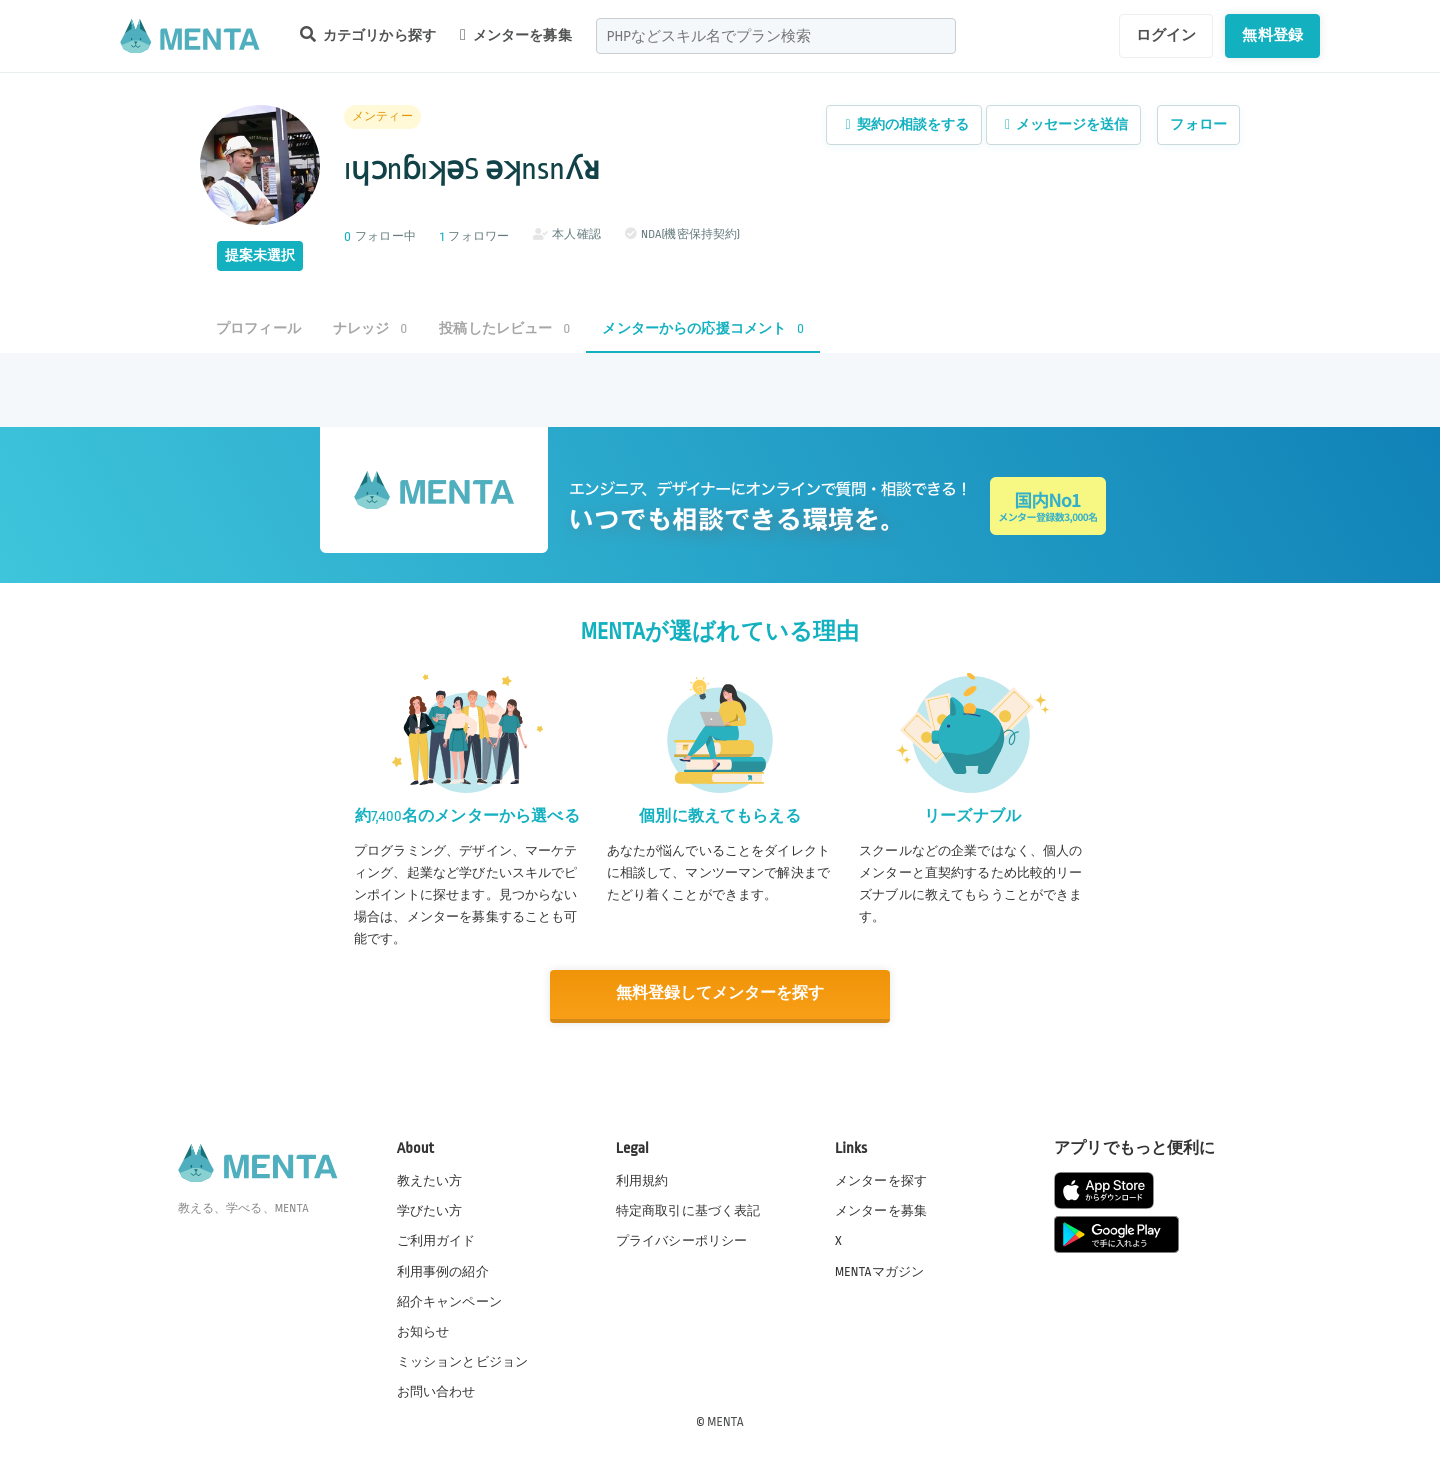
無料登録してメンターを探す (720, 993)
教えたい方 (430, 1180)
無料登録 (1272, 35)
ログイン (1166, 35)
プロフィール (258, 328)
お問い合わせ (436, 1390)
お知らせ (423, 1330)
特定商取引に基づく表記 (688, 1210)
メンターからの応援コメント (703, 328)
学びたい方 (430, 1210)
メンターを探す (881, 1180)
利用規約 (642, 1180)
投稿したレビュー (504, 328)
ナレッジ (370, 328)
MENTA (725, 1420)
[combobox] (776, 36)
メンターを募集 (516, 35)
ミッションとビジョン (463, 1360)
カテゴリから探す (368, 34)
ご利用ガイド (436, 1240)
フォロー (1198, 124)
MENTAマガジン (879, 1270)
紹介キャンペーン (449, 1300)
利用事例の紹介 (443, 1270)
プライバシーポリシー (682, 1240)
